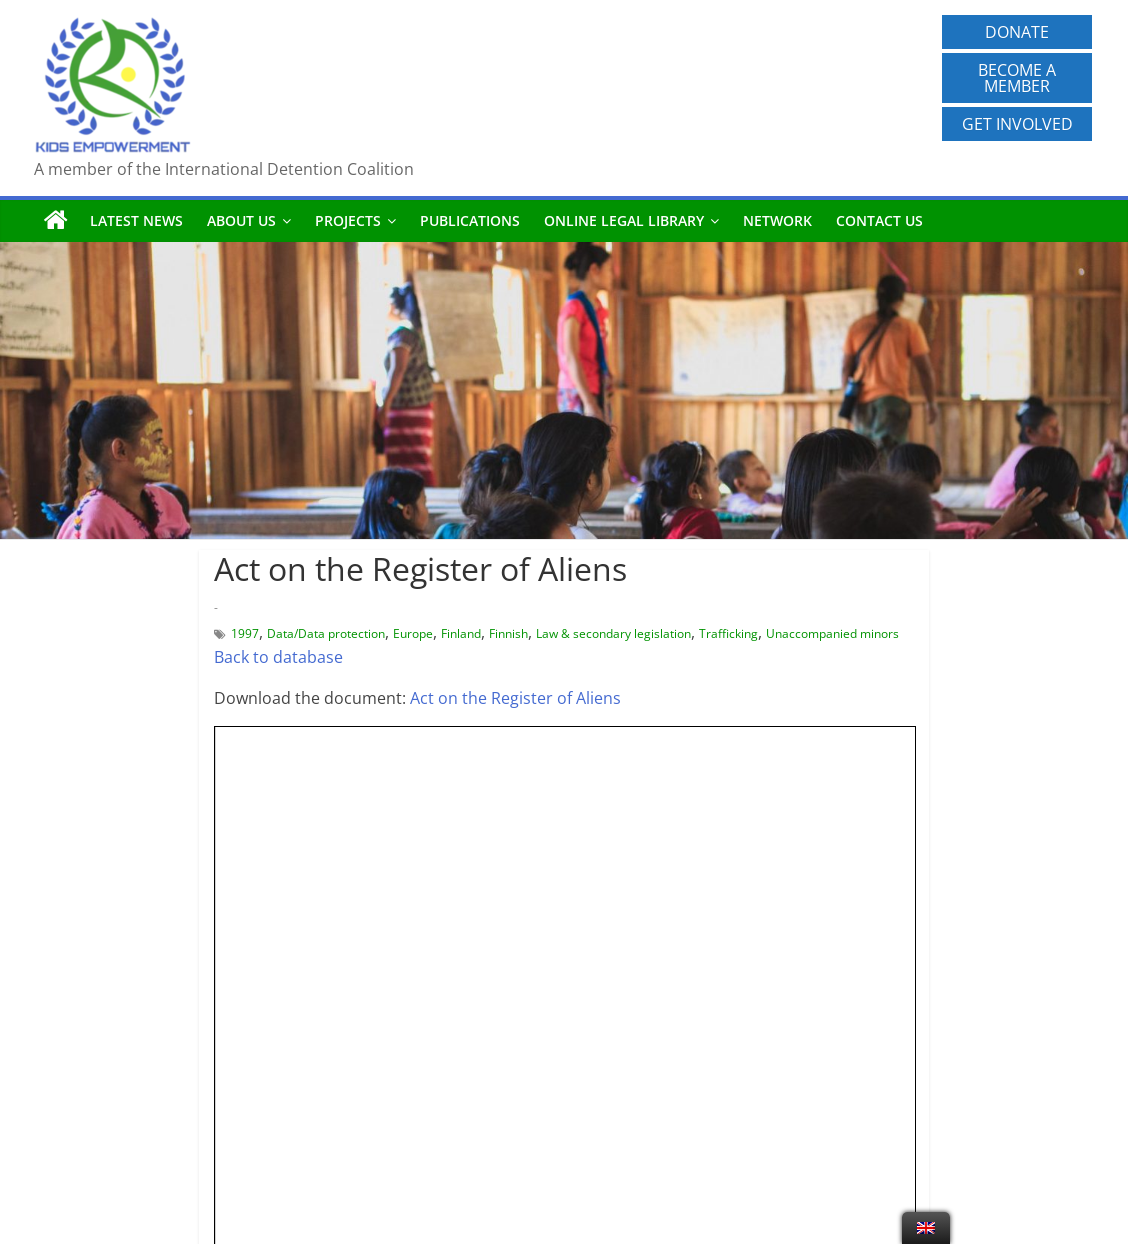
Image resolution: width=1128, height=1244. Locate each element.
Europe (413, 633)
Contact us (879, 220)
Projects (348, 220)
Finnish (508, 633)
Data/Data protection (326, 633)
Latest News (136, 220)
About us (241, 220)
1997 (245, 633)
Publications (470, 220)
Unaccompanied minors (832, 633)
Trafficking (728, 633)
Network (777, 220)
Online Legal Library (624, 220)
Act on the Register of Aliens (515, 698)
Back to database (278, 657)
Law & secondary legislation (613, 633)
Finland (461, 633)
